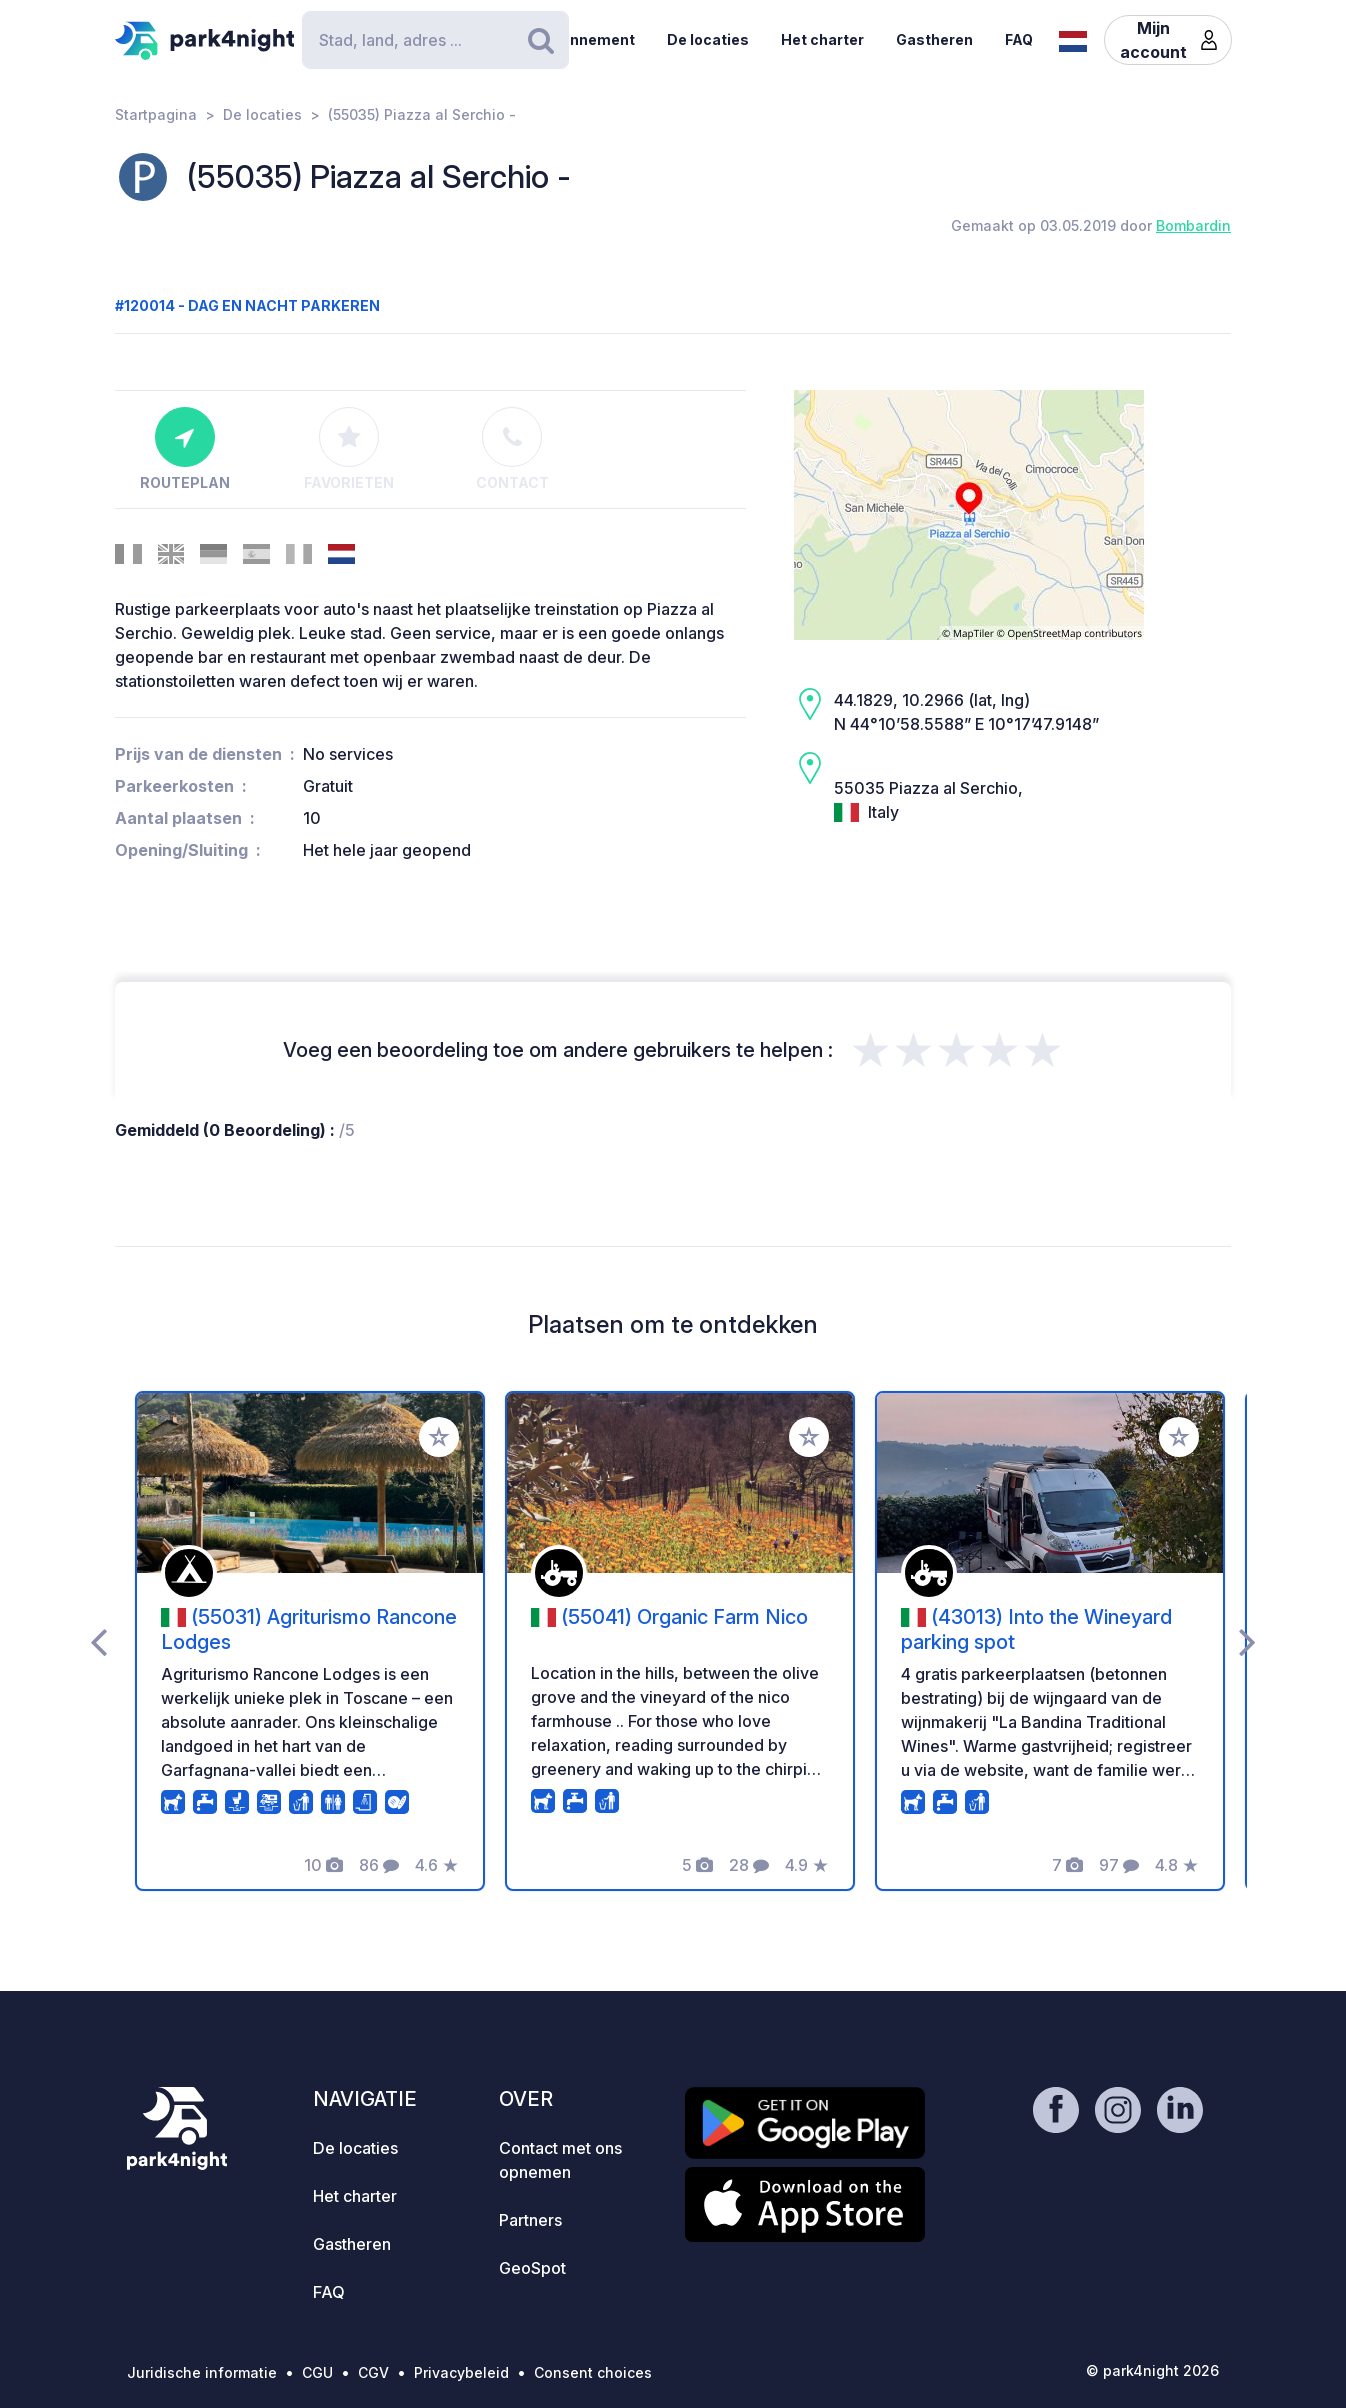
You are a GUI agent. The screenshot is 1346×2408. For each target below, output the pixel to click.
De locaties (708, 39)
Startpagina (156, 114)
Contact (512, 449)
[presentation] (98, 1641)
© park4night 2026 (1152, 2370)
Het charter (822, 39)
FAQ (1019, 39)
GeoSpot (532, 2268)
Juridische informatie (202, 2372)
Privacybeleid (461, 2372)
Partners (530, 2220)
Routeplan (185, 449)
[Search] (435, 40)
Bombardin (1193, 225)
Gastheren (934, 39)
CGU (317, 2372)
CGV (373, 2372)
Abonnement (588, 39)
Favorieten (349, 449)
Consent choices (593, 2372)
